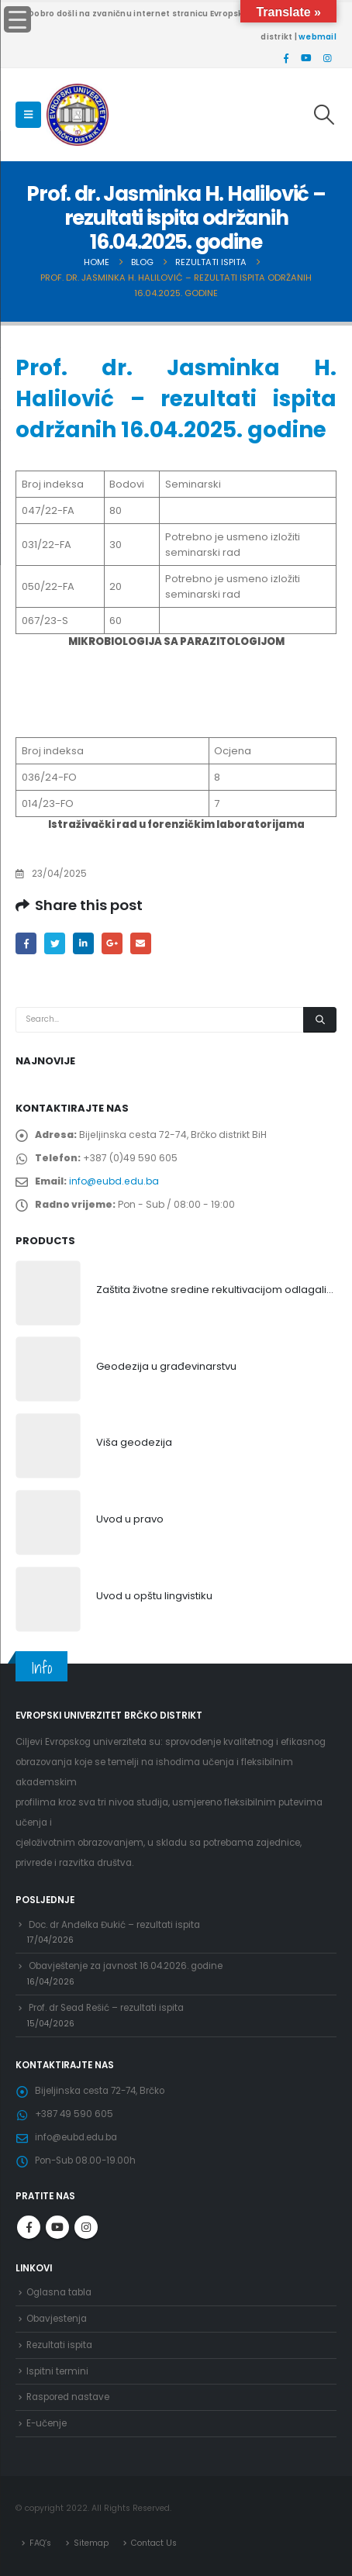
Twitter (54, 943)
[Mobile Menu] (28, 115)
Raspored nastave (67, 2397)
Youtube (57, 2227)
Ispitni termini (57, 2371)
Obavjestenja (56, 2318)
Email (140, 943)
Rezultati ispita (59, 2345)
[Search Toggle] (324, 115)
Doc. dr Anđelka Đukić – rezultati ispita (114, 1925)
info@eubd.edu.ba (114, 1181)
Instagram (86, 2227)
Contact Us (154, 2543)
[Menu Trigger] (17, 19)
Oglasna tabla (58, 2292)
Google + (112, 943)
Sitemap (91, 2543)
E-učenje (46, 2423)
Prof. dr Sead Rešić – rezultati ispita (106, 2008)
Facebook (26, 943)
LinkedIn (83, 943)
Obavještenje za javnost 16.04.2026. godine (126, 1966)
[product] (48, 1293)
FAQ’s (40, 2543)
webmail (317, 37)
